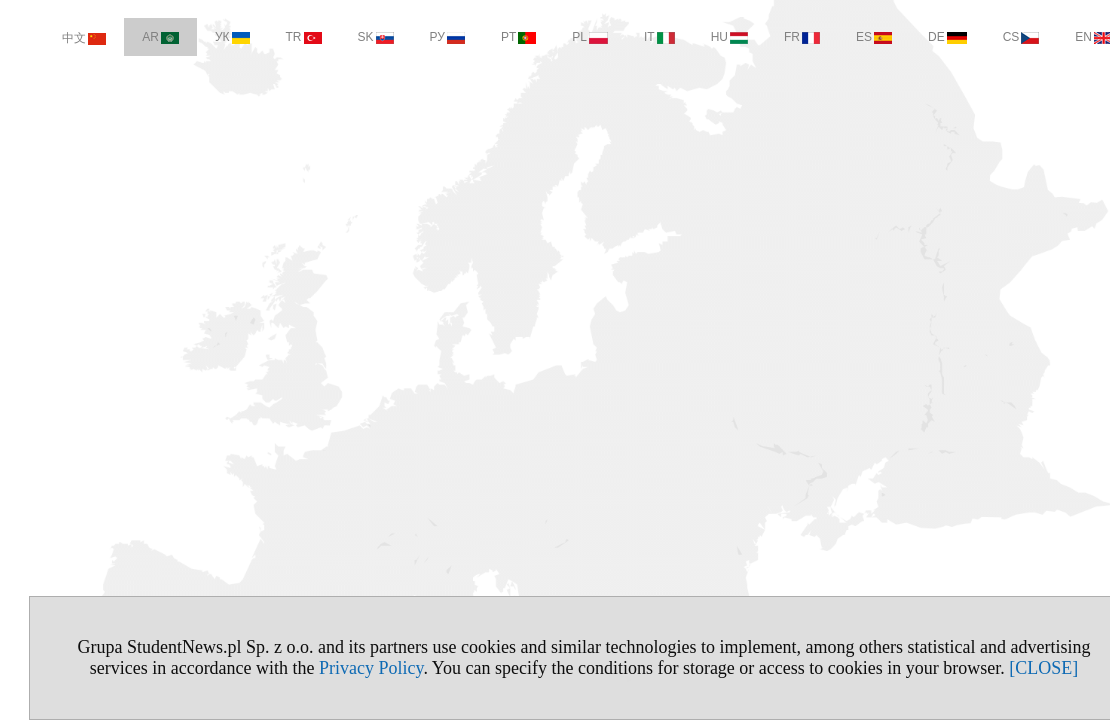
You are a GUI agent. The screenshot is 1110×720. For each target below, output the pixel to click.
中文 (55, 38)
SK (347, 37)
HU (700, 37)
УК (203, 37)
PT (489, 37)
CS (992, 37)
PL (561, 37)
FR (773, 37)
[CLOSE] (1014, 668)
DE (918, 37)
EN (1065, 37)
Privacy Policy (342, 668)
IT (630, 37)
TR (275, 37)
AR (131, 37)
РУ (418, 37)
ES (845, 37)
